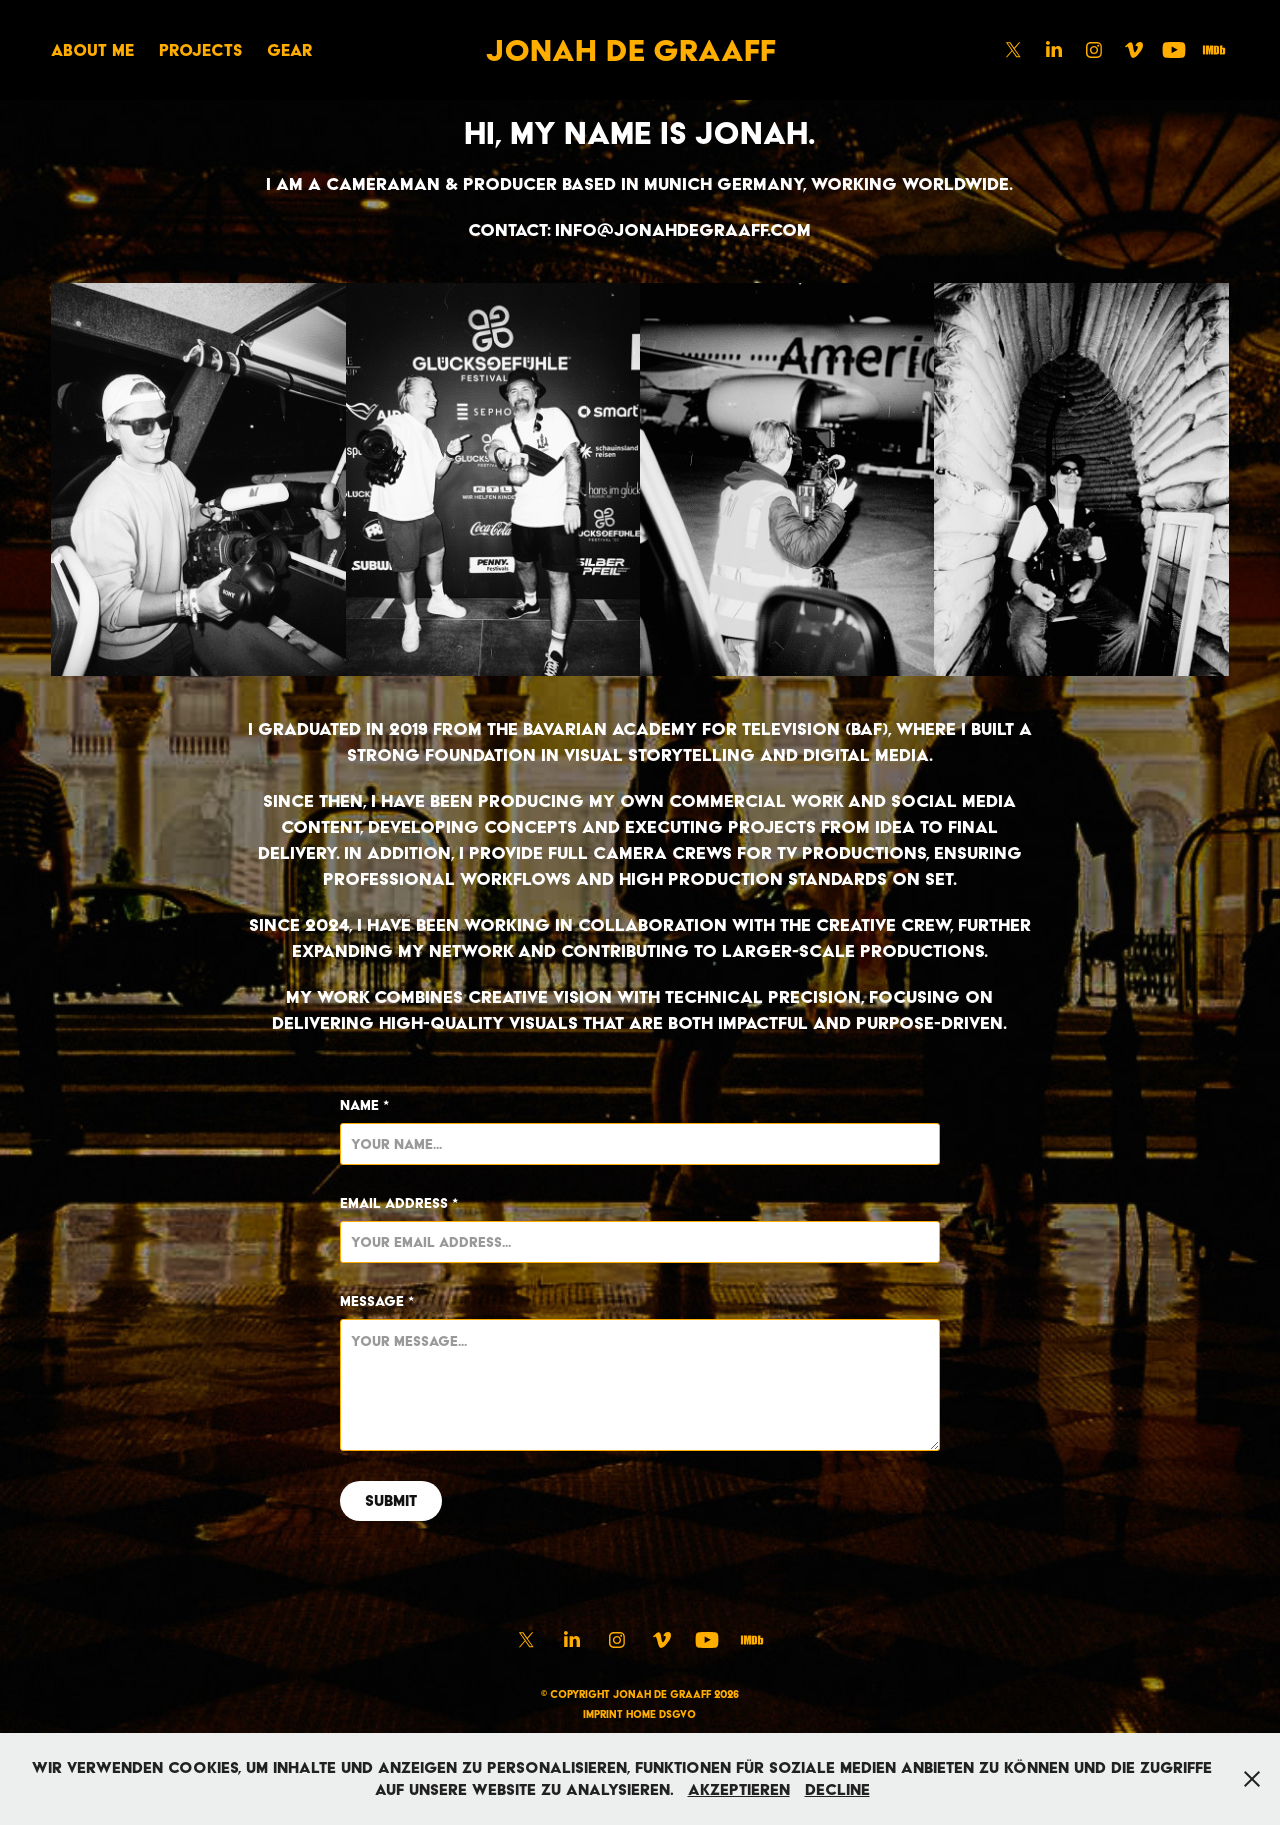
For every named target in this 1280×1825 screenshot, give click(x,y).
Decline (837, 1789)
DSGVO (677, 1714)
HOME (641, 1714)
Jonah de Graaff (631, 50)
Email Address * (399, 1203)
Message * (377, 1301)
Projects (201, 50)
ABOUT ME (92, 50)
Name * (364, 1105)
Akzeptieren (739, 1789)
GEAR (289, 50)
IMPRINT (603, 1714)
